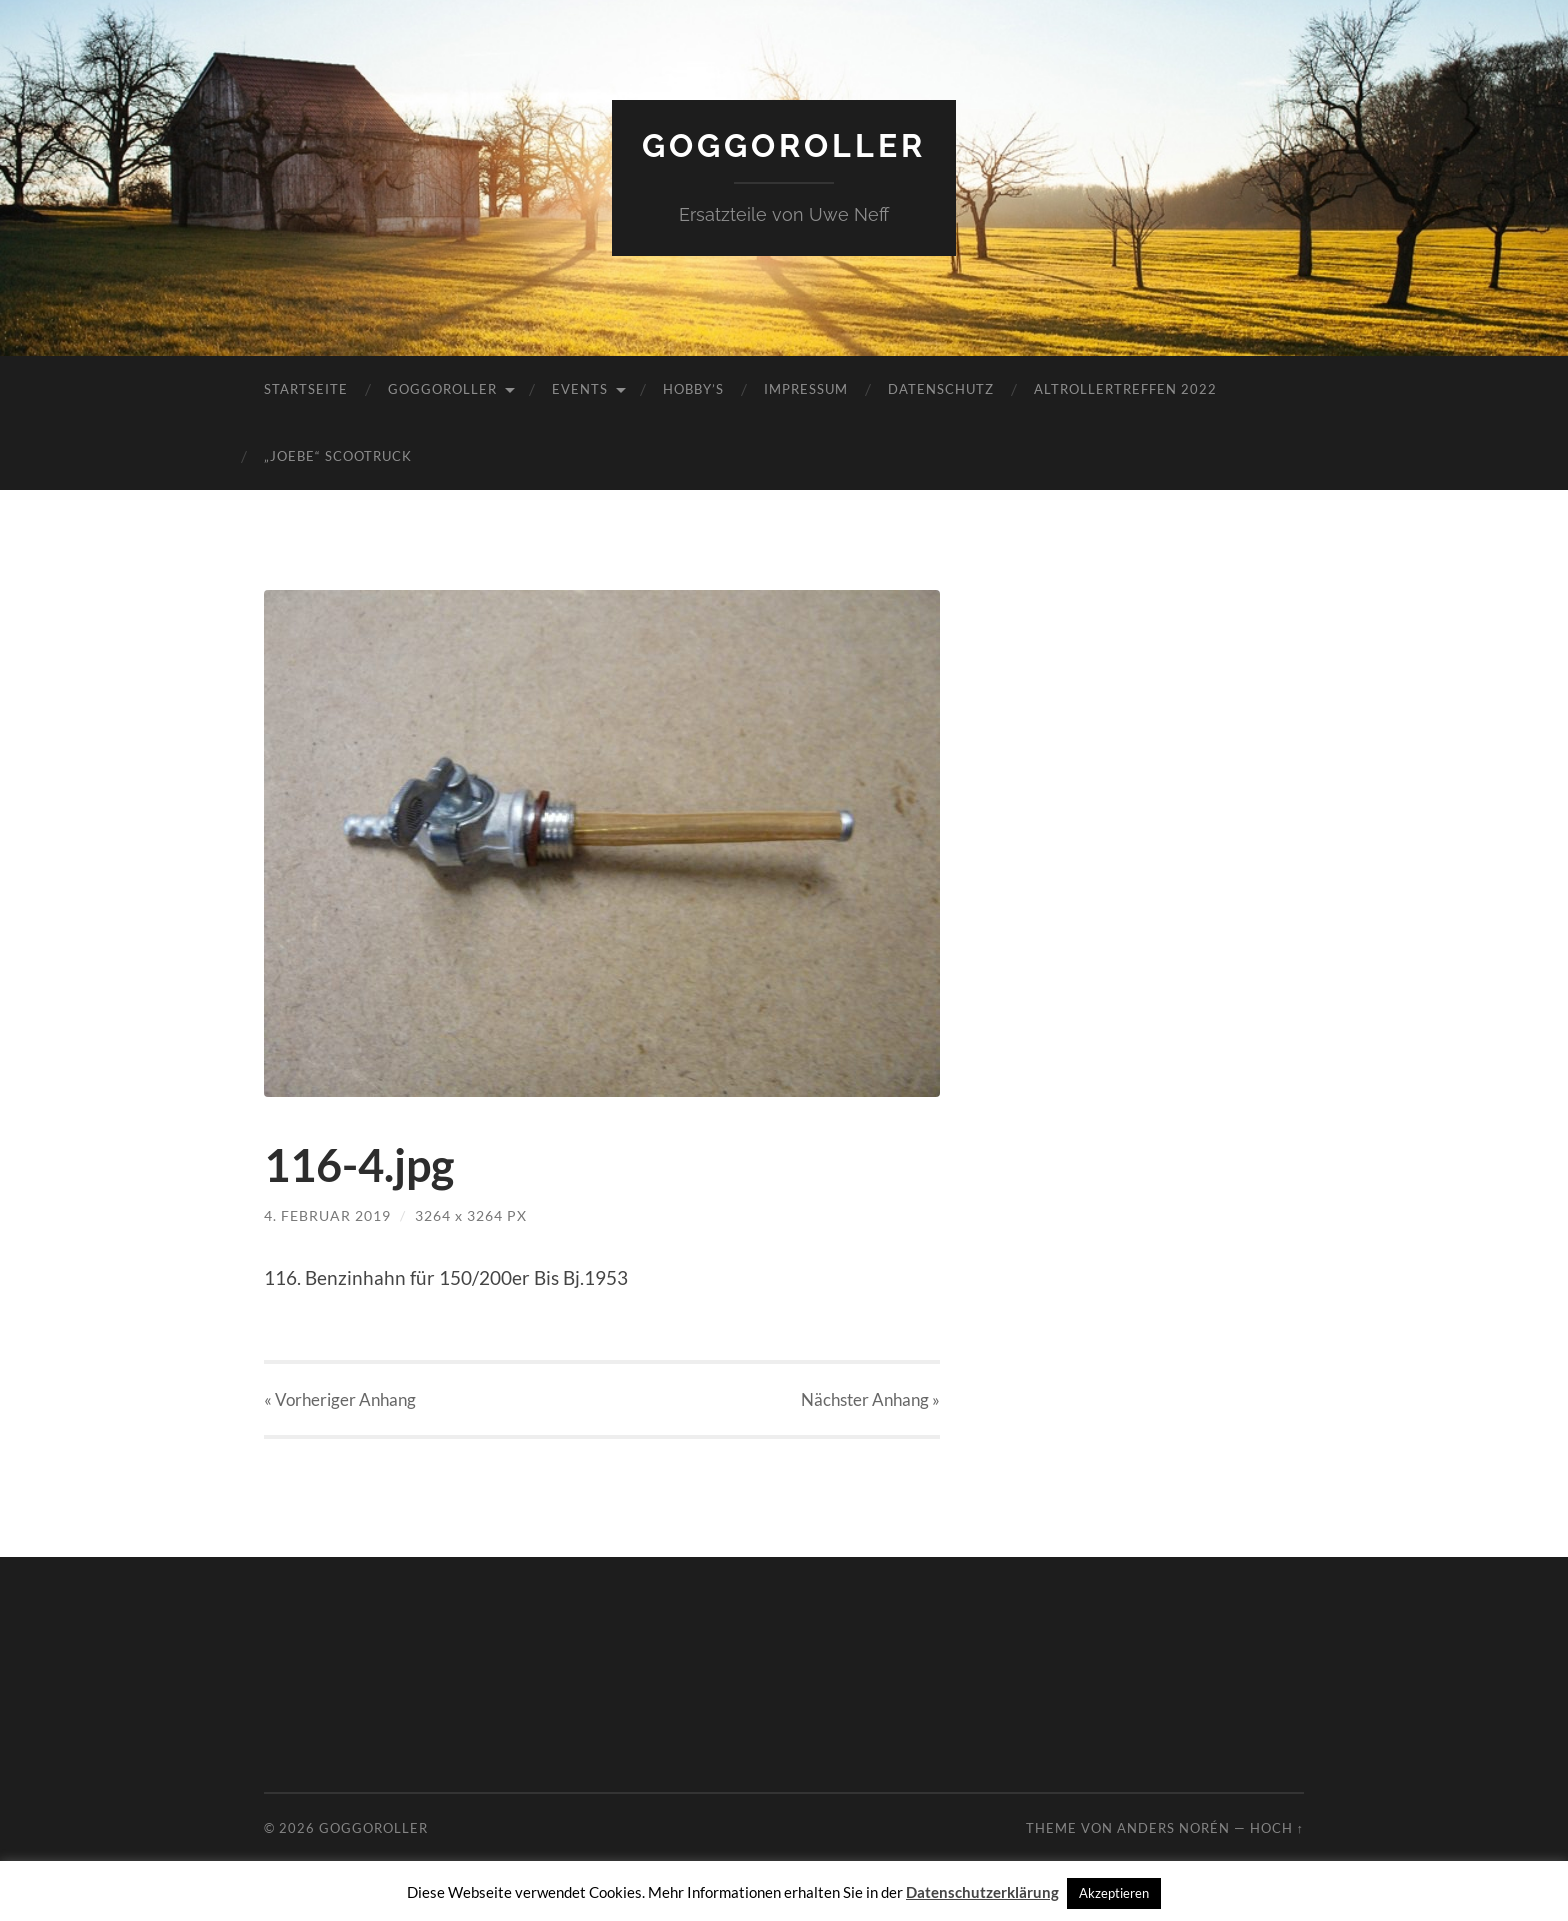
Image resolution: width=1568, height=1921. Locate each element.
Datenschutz (941, 389)
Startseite (306, 389)
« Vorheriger (340, 1399)
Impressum (806, 389)
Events (580, 389)
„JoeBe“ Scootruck (338, 456)
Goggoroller (784, 145)
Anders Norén (1173, 1828)
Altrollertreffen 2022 (1125, 389)
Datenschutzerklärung (982, 1892)
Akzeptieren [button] (1114, 1893)
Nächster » (870, 1399)
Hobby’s (693, 389)
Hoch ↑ (1277, 1828)
